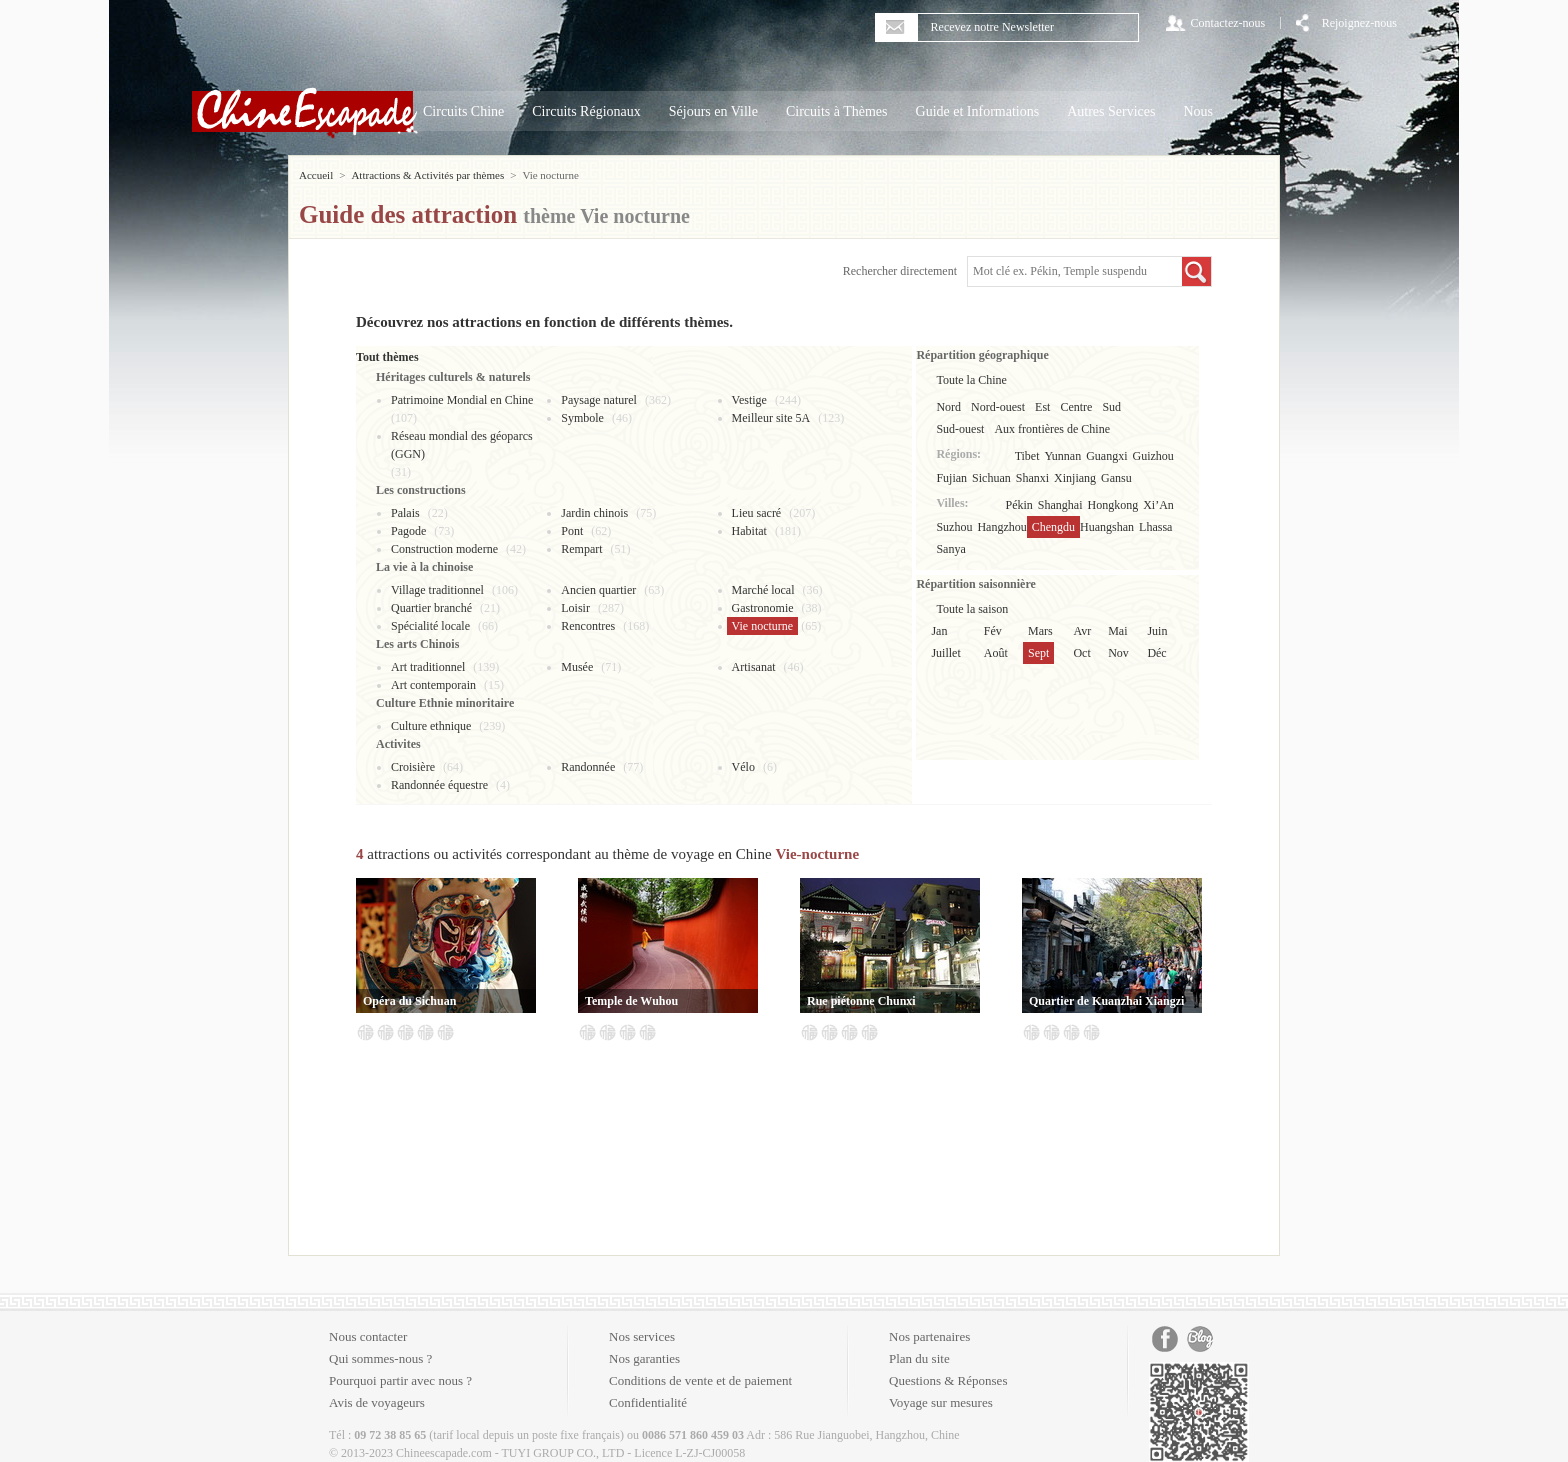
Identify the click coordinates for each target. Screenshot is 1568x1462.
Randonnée (588, 767)
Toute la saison (972, 609)
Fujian (951, 478)
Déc (1156, 653)
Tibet (1027, 456)
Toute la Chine (971, 380)
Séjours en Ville (713, 111)
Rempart (581, 549)
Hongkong (1113, 505)
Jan (939, 631)
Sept (1038, 653)
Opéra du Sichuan (409, 1001)
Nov (1118, 653)
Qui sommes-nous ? (380, 1358)
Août (996, 653)
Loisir (575, 608)
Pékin (1019, 505)
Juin (1157, 631)
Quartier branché (431, 608)
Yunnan (1063, 456)
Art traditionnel (428, 667)
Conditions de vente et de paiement (700, 1380)
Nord (948, 407)
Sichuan (991, 478)
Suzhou (954, 527)
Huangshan (1107, 527)
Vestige (749, 400)
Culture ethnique (431, 726)
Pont (572, 531)
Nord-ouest (998, 407)
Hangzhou (1001, 527)
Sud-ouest (960, 429)
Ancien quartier (598, 590)
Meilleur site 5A (771, 418)
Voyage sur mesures (941, 1402)
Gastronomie (763, 608)
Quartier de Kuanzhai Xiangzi (1106, 1001)
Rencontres (588, 626)
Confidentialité (648, 1402)
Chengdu (1053, 527)
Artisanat (754, 667)
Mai (1117, 631)
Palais (405, 513)
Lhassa (1155, 527)
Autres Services (1111, 111)
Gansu (1116, 478)
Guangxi (1106, 456)
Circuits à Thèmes (837, 111)
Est (1042, 407)
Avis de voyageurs (377, 1402)
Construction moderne (444, 549)
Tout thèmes (387, 357)
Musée (577, 667)
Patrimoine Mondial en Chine (462, 400)
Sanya (950, 549)
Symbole (582, 418)
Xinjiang (1075, 478)
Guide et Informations (978, 111)
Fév (993, 631)
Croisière (413, 767)
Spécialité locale (430, 626)
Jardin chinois (594, 513)
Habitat (749, 531)
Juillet (945, 653)
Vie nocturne (763, 626)
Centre (1076, 407)
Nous (1198, 111)
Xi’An (1158, 505)
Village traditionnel (437, 590)
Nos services (642, 1336)
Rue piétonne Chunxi (861, 1001)
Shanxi (1032, 478)
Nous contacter (368, 1336)
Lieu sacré (757, 513)
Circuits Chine (463, 111)
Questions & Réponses (948, 1380)
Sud (1111, 407)
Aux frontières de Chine (1052, 429)
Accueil (316, 175)
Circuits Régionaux (586, 111)
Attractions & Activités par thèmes (427, 175)
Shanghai (1060, 505)
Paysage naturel (599, 400)
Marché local (763, 590)
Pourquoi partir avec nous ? (400, 1380)
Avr (1082, 631)
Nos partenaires (929, 1336)
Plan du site (919, 1358)
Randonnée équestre (439, 785)
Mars (1040, 631)
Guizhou (1153, 456)
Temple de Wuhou (631, 1001)
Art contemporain (433, 685)
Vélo (743, 767)
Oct (1081, 653)
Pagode (408, 531)
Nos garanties (644, 1358)
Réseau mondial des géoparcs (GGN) (462, 445)
